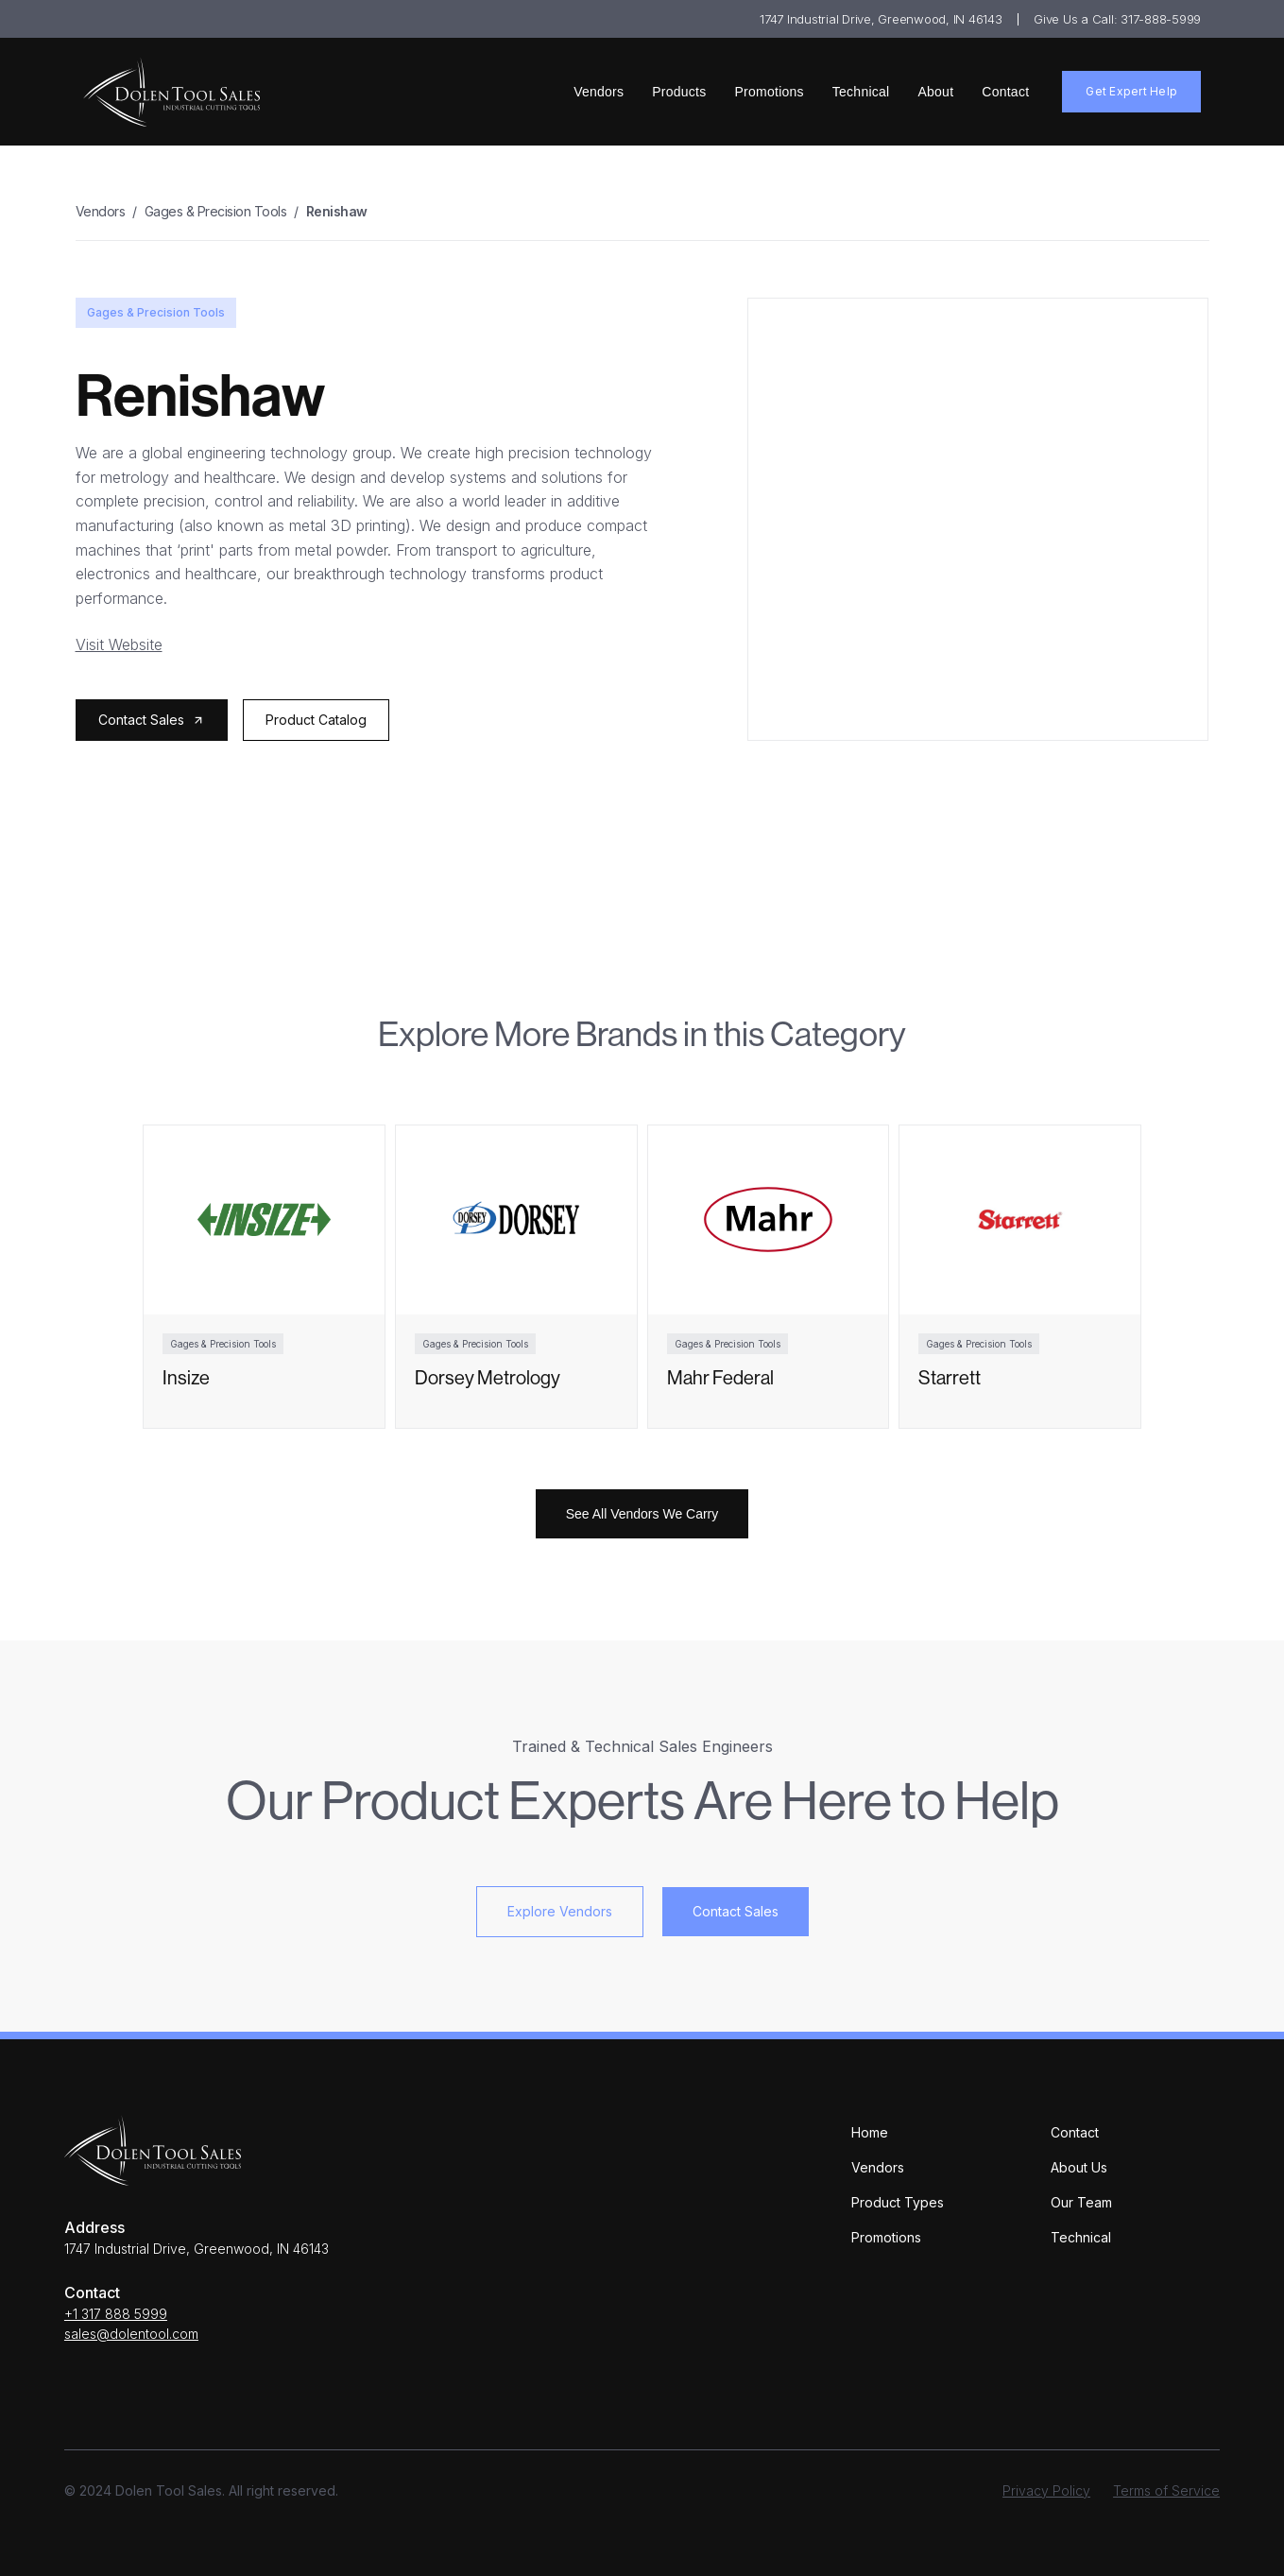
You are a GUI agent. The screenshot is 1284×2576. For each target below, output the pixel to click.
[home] (171, 92)
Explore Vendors (559, 1911)
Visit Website (119, 644)
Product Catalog (316, 720)
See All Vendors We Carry (642, 1513)
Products (679, 91)
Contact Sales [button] (736, 1911)
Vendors (599, 91)
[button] (152, 720)
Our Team (1081, 2202)
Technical (861, 91)
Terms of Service (1166, 2490)
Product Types (897, 2202)
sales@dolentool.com (131, 2334)
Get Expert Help (1131, 91)
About (935, 91)
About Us (1079, 2167)
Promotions (769, 91)
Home (869, 2132)
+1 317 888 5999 (115, 2314)
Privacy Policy (1046, 2490)
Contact (1005, 91)
